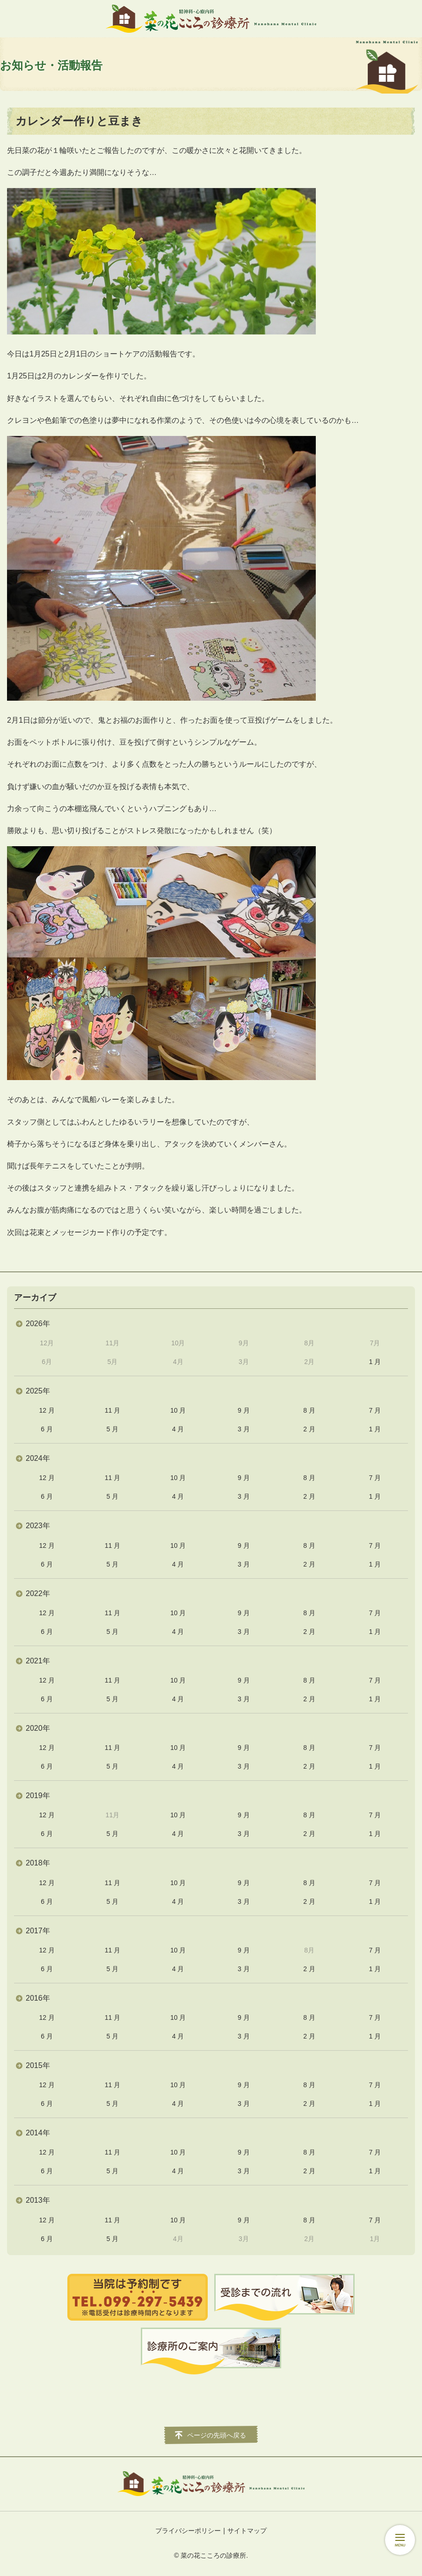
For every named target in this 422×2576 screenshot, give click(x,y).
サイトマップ (247, 2530)
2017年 (38, 1931)
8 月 (309, 1410)
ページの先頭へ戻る (216, 2435)
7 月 (375, 1410)
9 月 (244, 1410)
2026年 (38, 1324)
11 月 (112, 1410)
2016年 (38, 1998)
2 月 (309, 1429)
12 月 (46, 1410)
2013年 (38, 2200)
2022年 (38, 1593)
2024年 (38, 1458)
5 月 (113, 1429)
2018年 (38, 1863)
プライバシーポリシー (188, 2530)
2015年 (38, 2065)
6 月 (47, 1429)
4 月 (178, 1429)
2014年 (38, 2133)
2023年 (38, 1526)
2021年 (38, 1661)
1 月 (375, 1361)
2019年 (38, 1796)
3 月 (244, 1429)
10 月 (178, 1410)
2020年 (38, 1728)
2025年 (38, 1391)
